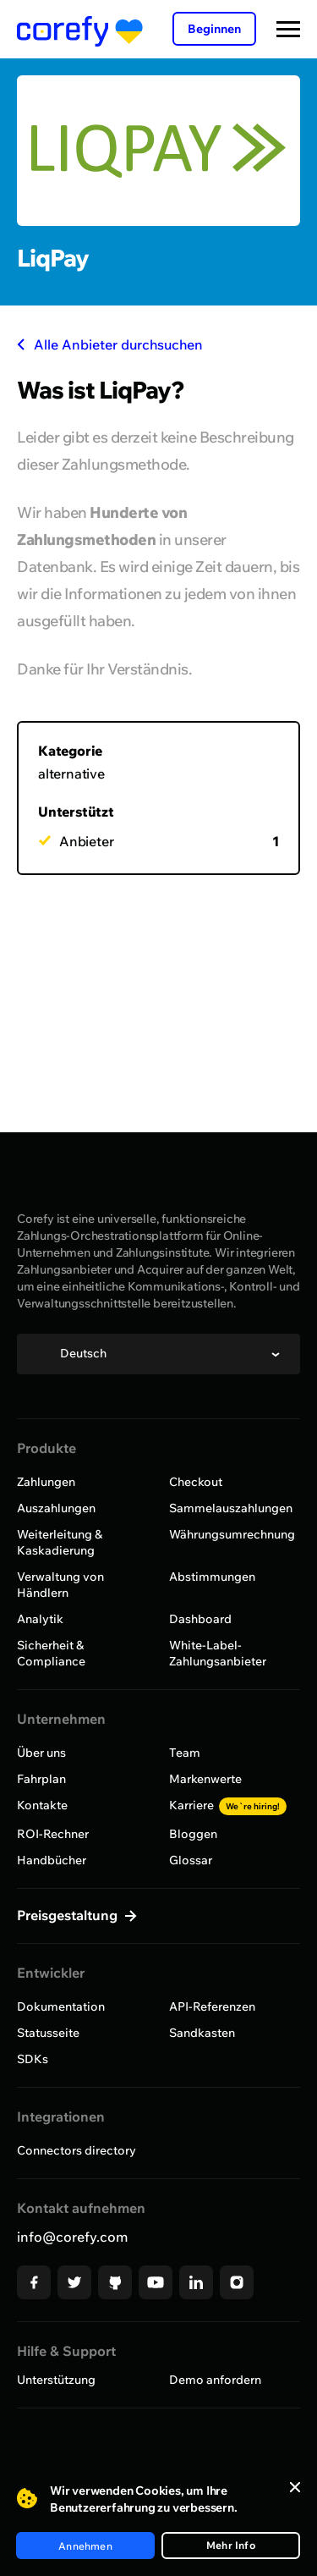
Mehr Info (230, 2545)
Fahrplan (41, 1778)
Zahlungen (46, 1481)
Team (184, 1752)
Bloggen (193, 1833)
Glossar (190, 1860)
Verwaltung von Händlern (60, 1584)
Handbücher (51, 1860)
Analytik (40, 1619)
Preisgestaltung (69, 1915)
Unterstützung (56, 2379)
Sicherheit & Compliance (51, 1653)
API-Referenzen (212, 2006)
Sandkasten (202, 2032)
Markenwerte (205, 1778)
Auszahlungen (56, 1508)
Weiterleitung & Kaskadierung (59, 1542)
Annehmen (85, 2546)
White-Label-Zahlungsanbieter (217, 1653)
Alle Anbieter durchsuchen (110, 344)
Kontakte (42, 1805)
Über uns (41, 1752)
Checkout (195, 1481)
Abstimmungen (212, 1576)
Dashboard (200, 1619)
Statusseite (48, 2032)
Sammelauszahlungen (230, 1508)
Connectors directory (76, 2150)
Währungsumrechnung (232, 1534)
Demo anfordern (215, 2379)
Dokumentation (61, 2006)
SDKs (32, 2059)
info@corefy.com (72, 2236)
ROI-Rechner (53, 1833)
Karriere (228, 1805)
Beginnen (214, 28)
